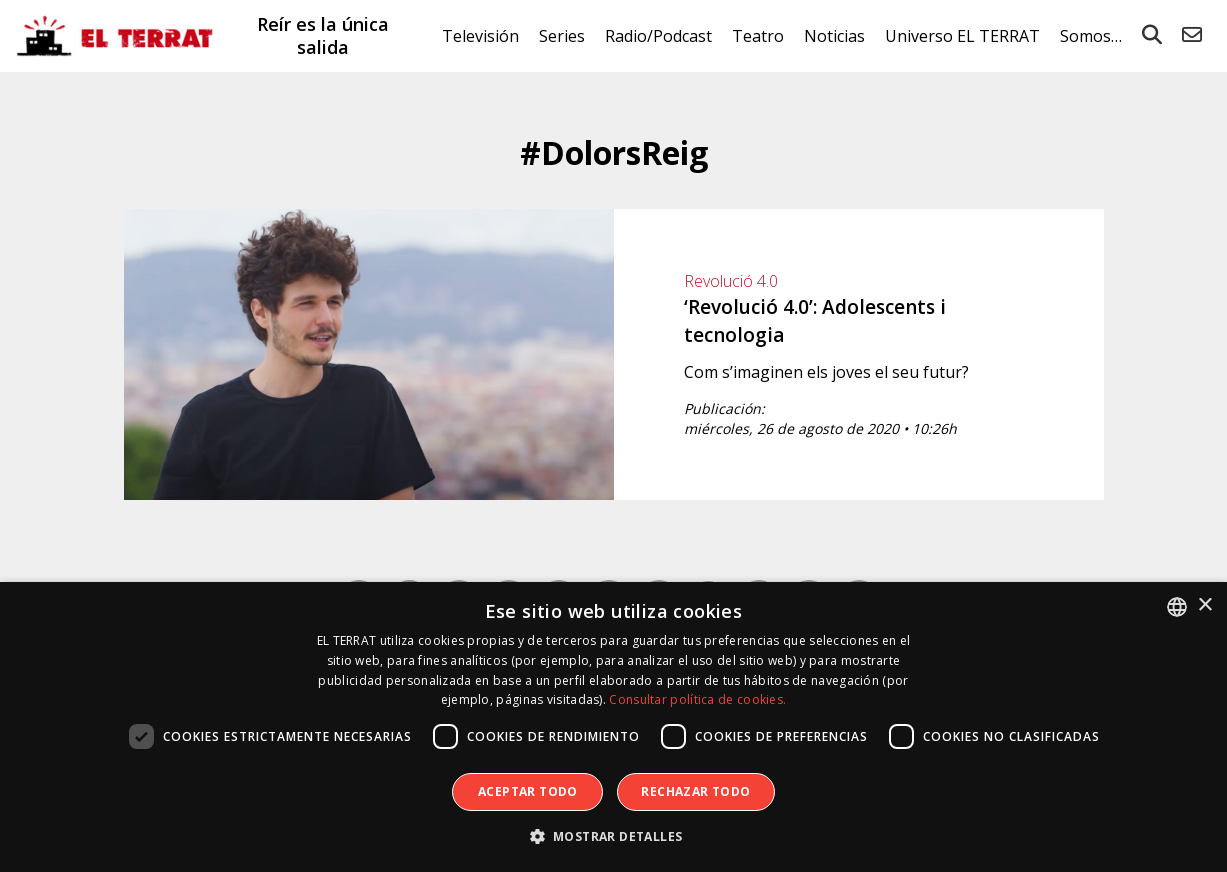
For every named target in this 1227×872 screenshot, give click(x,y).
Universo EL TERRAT (962, 36)
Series (562, 36)
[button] (614, 837)
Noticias (834, 36)
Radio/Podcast (658, 36)
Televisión (480, 36)
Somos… (1091, 36)
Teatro (758, 36)
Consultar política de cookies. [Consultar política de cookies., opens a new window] (697, 699)
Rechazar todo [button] (695, 791)
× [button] (1204, 605)
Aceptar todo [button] (528, 791)
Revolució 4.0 (731, 281)
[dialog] (613, 727)
